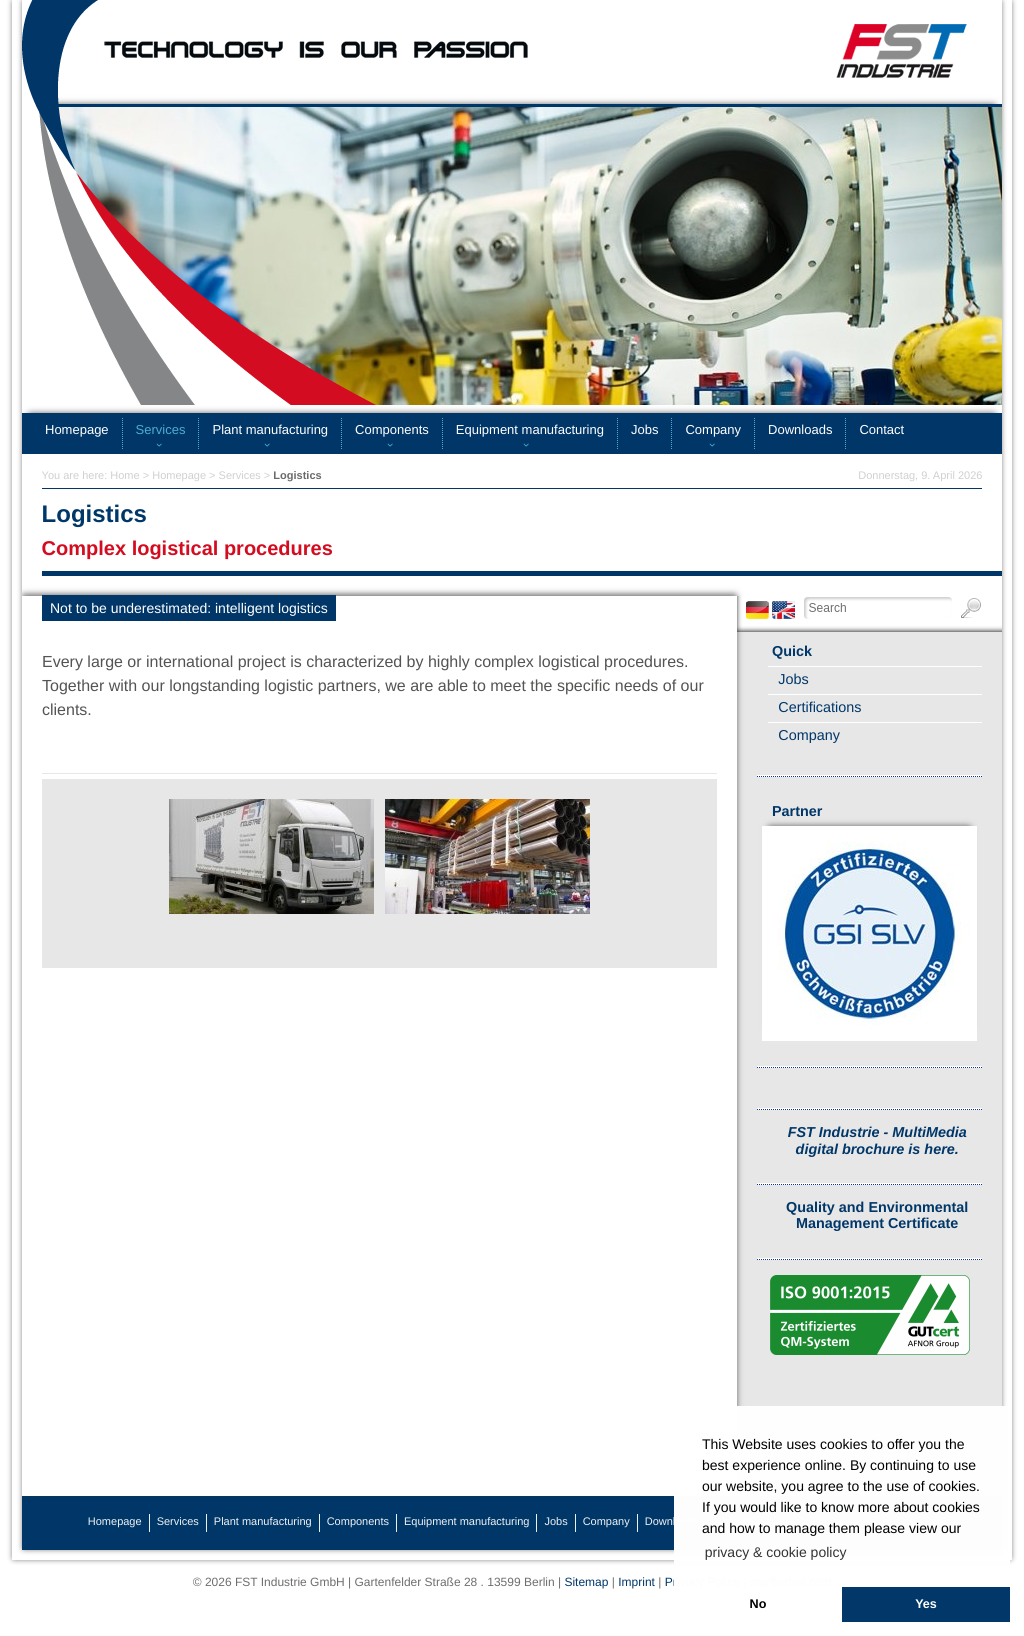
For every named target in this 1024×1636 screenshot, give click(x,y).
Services (161, 429)
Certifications (819, 708)
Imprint (636, 1582)
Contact (881, 429)
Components (392, 429)
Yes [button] (926, 1604)
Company (713, 429)
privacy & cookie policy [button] (776, 1552)
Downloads (800, 429)
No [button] (758, 1604)
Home (124, 476)
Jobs (644, 429)
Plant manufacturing (270, 429)
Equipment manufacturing (530, 429)
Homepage (77, 429)
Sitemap (586, 1582)
